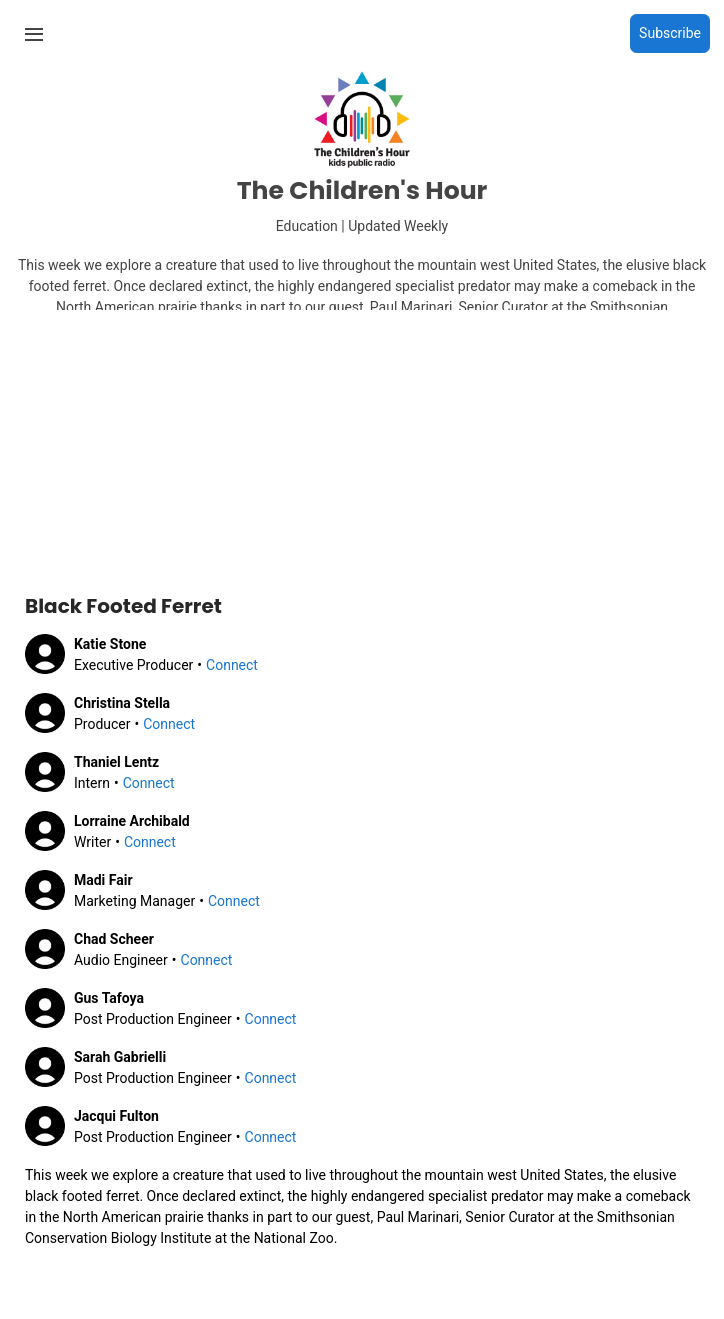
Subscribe (670, 33)
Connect (232, 665)
